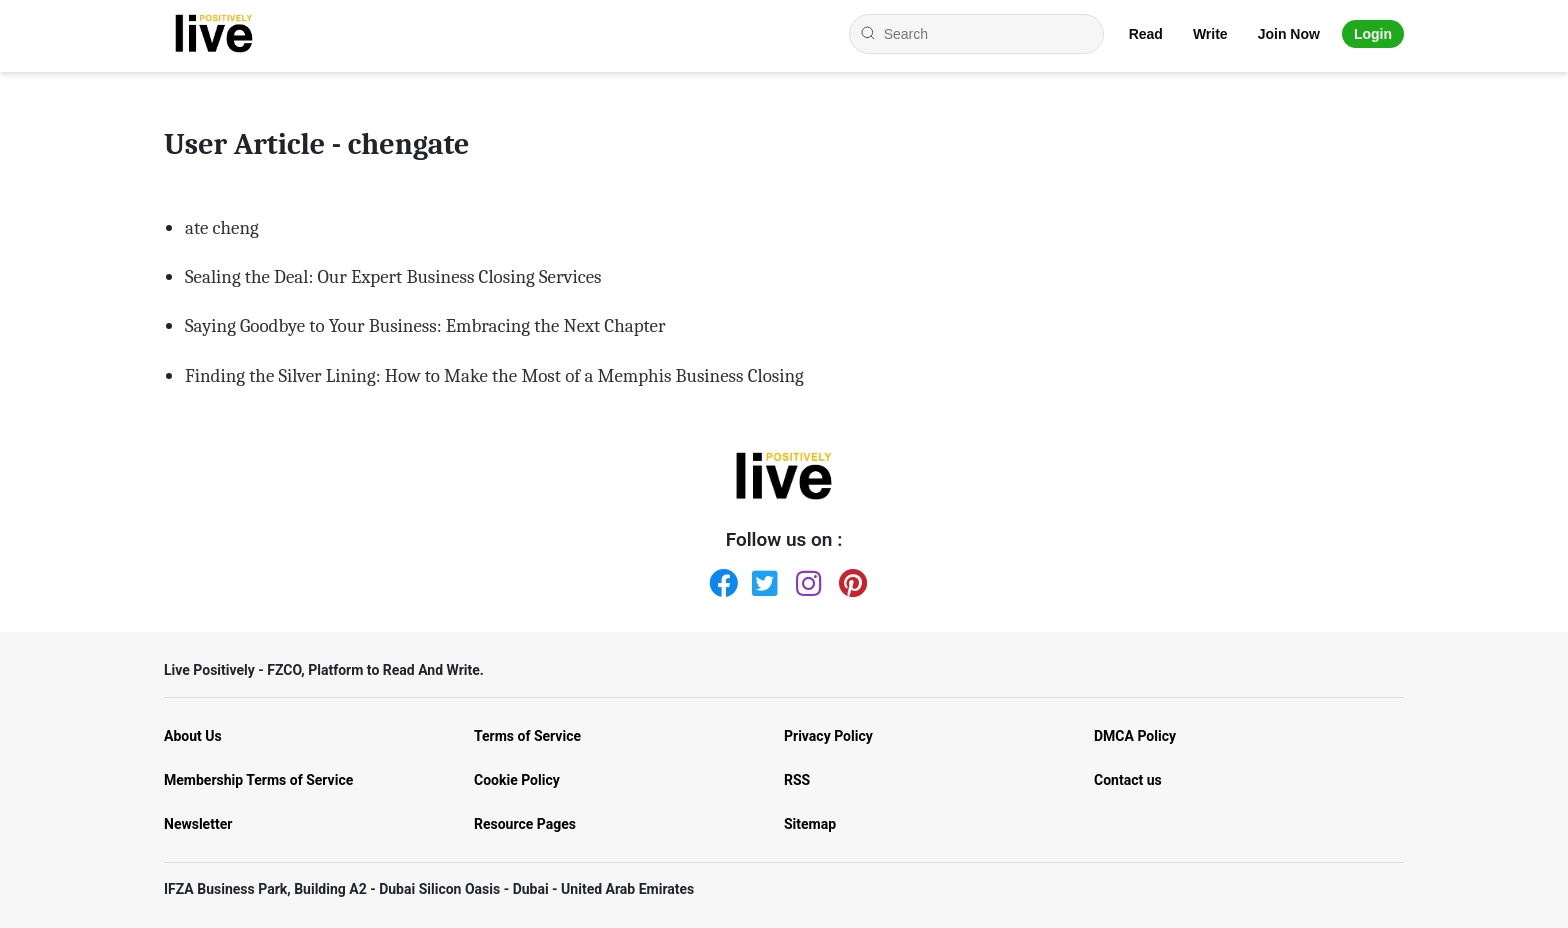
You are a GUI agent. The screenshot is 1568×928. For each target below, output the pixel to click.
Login (1373, 34)
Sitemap (810, 824)
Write (1210, 34)
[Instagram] (806, 579)
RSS (797, 780)
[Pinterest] (849, 579)
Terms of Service (527, 736)
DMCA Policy (1135, 736)
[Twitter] (762, 579)
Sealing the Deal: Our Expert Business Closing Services (393, 277)
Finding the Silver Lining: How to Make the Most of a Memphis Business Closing (494, 376)
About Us (193, 736)
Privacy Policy (828, 736)
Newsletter (198, 824)
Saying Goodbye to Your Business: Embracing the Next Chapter (425, 326)
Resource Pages (525, 824)
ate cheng (222, 228)
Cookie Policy (517, 780)
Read (1146, 34)
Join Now (1289, 34)
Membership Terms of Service (258, 780)
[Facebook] (719, 579)
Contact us (1128, 780)
